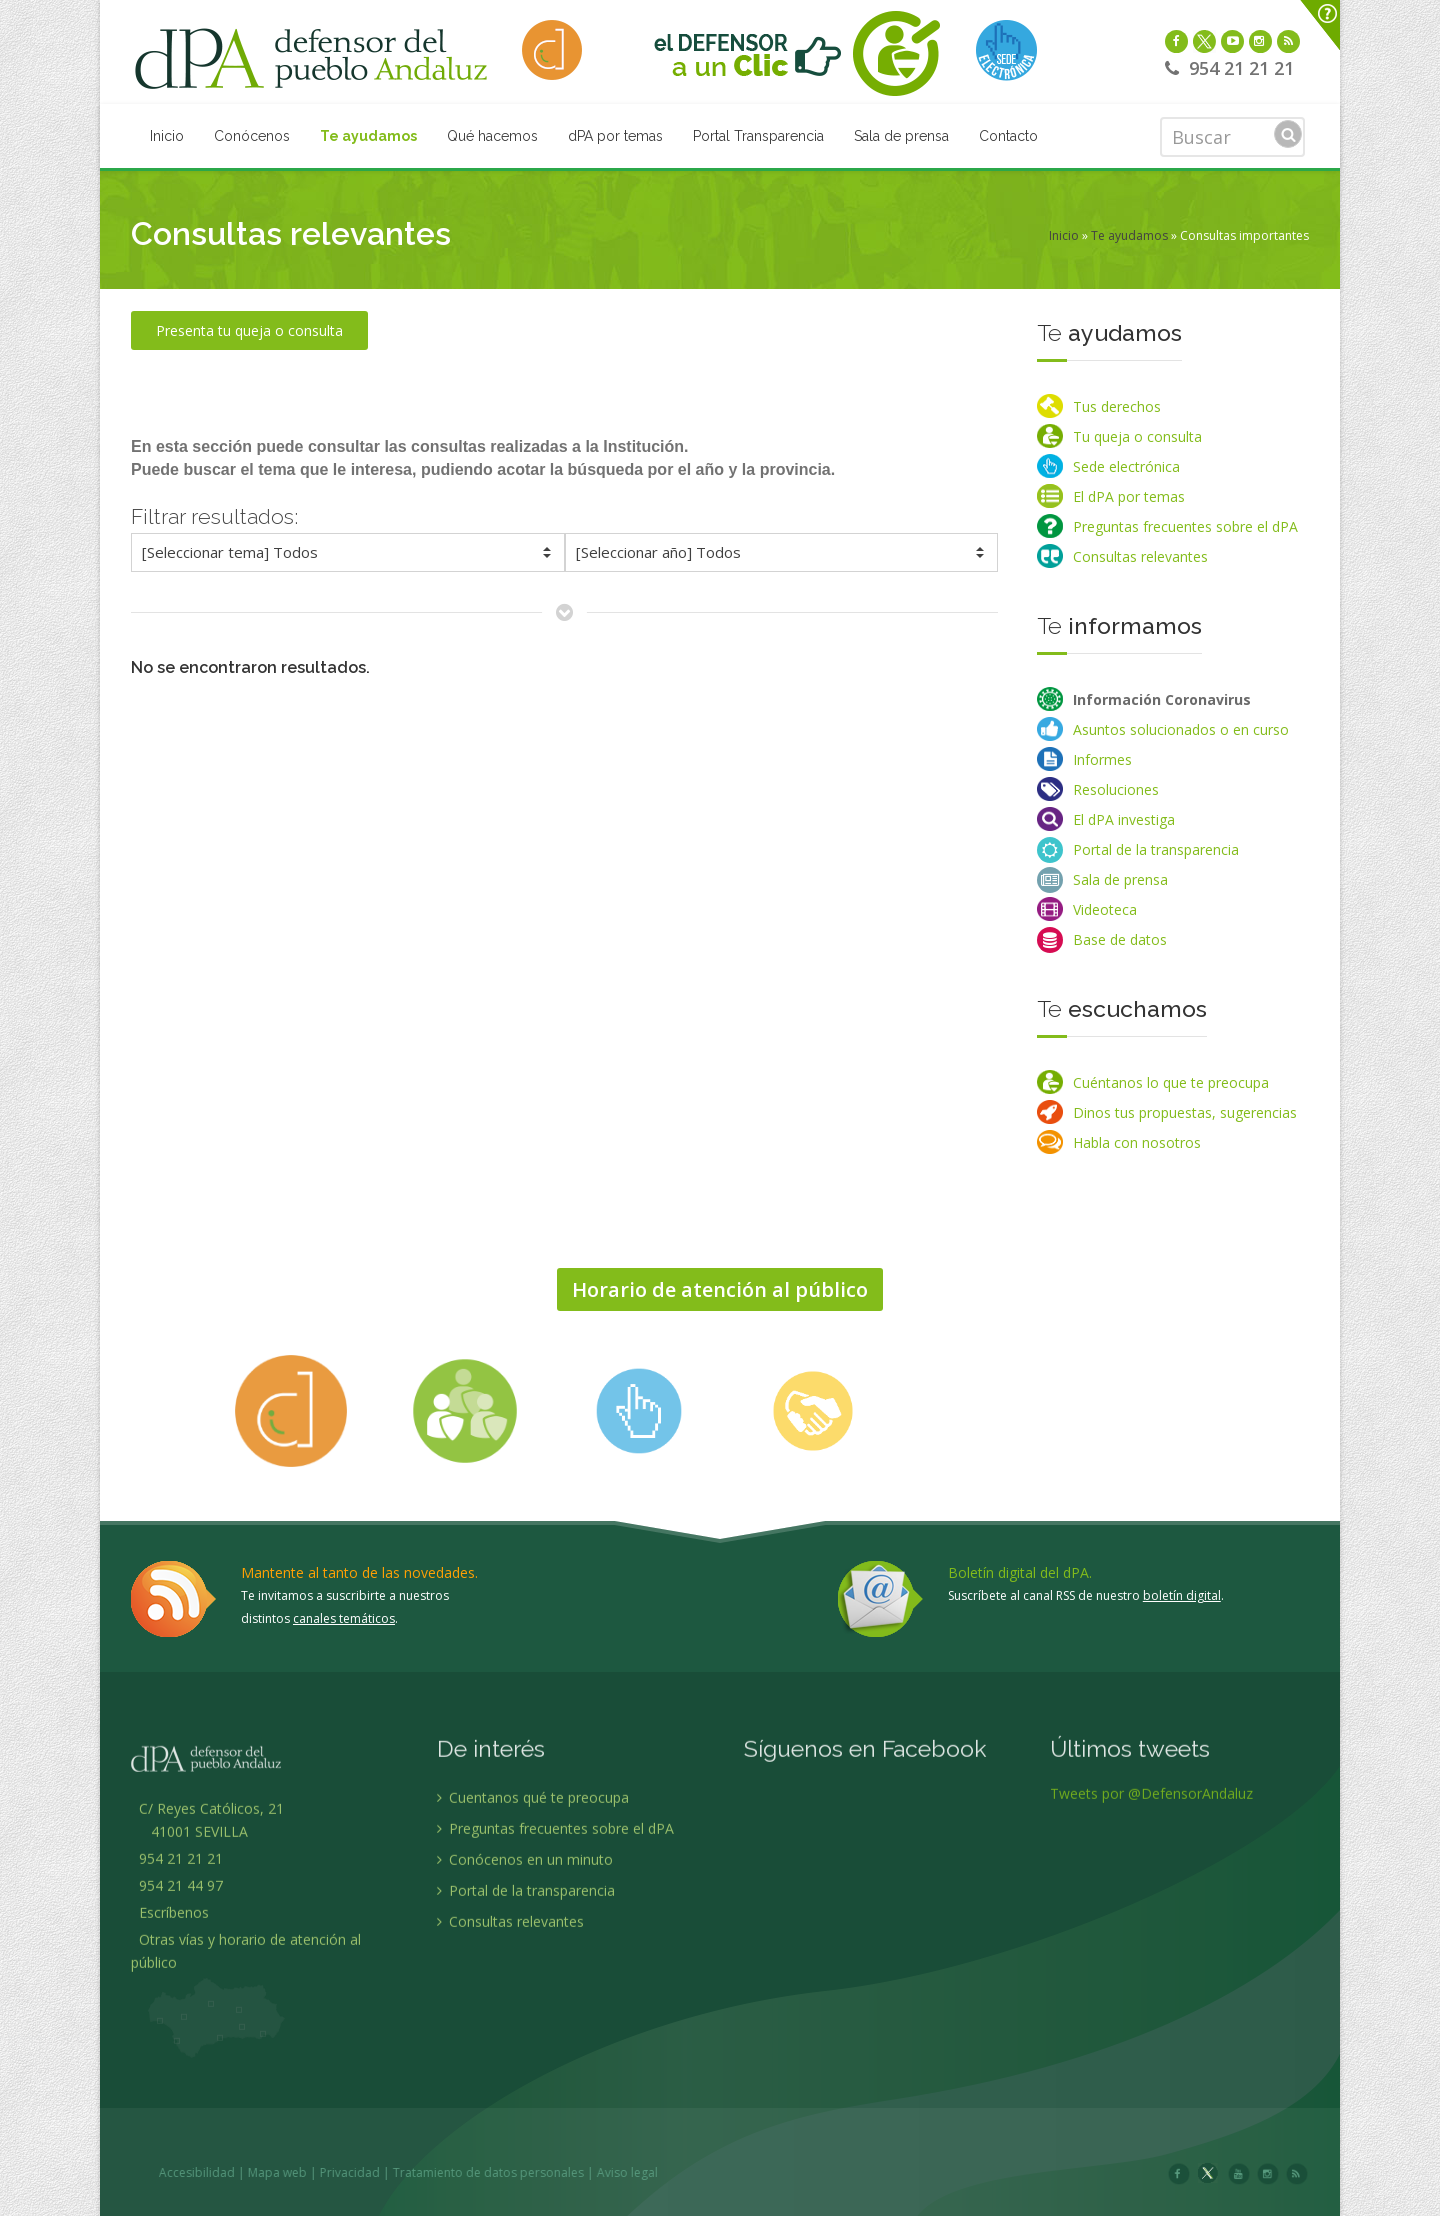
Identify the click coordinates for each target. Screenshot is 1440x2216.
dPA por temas (615, 136)
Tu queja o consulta (1137, 436)
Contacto (1008, 136)
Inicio (167, 136)
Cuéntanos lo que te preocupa (1171, 1082)
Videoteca (1105, 909)
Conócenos (252, 136)
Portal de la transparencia (1156, 849)
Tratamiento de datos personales (656, 2172)
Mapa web (445, 2172)
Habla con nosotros (1137, 1142)
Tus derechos (1117, 406)
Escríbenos (170, 2080)
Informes (1102, 759)
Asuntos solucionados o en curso (1181, 729)
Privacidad (518, 2172)
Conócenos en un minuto (525, 2027)
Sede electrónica (1126, 466)
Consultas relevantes (1140, 556)
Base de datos (1120, 939)
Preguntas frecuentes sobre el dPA (1185, 526)
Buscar (1288, 134)
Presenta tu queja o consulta (249, 330)
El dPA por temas (1129, 496)
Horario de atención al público (720, 1289)
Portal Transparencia (758, 136)
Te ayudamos (368, 136)
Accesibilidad (365, 2172)
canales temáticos (344, 1618)
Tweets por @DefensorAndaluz (1151, 1961)
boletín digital (1182, 1595)
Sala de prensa (901, 136)
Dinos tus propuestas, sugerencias (1185, 1112)
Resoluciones (1116, 789)
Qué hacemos (492, 136)
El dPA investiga (1124, 819)
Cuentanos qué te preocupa (533, 1965)
